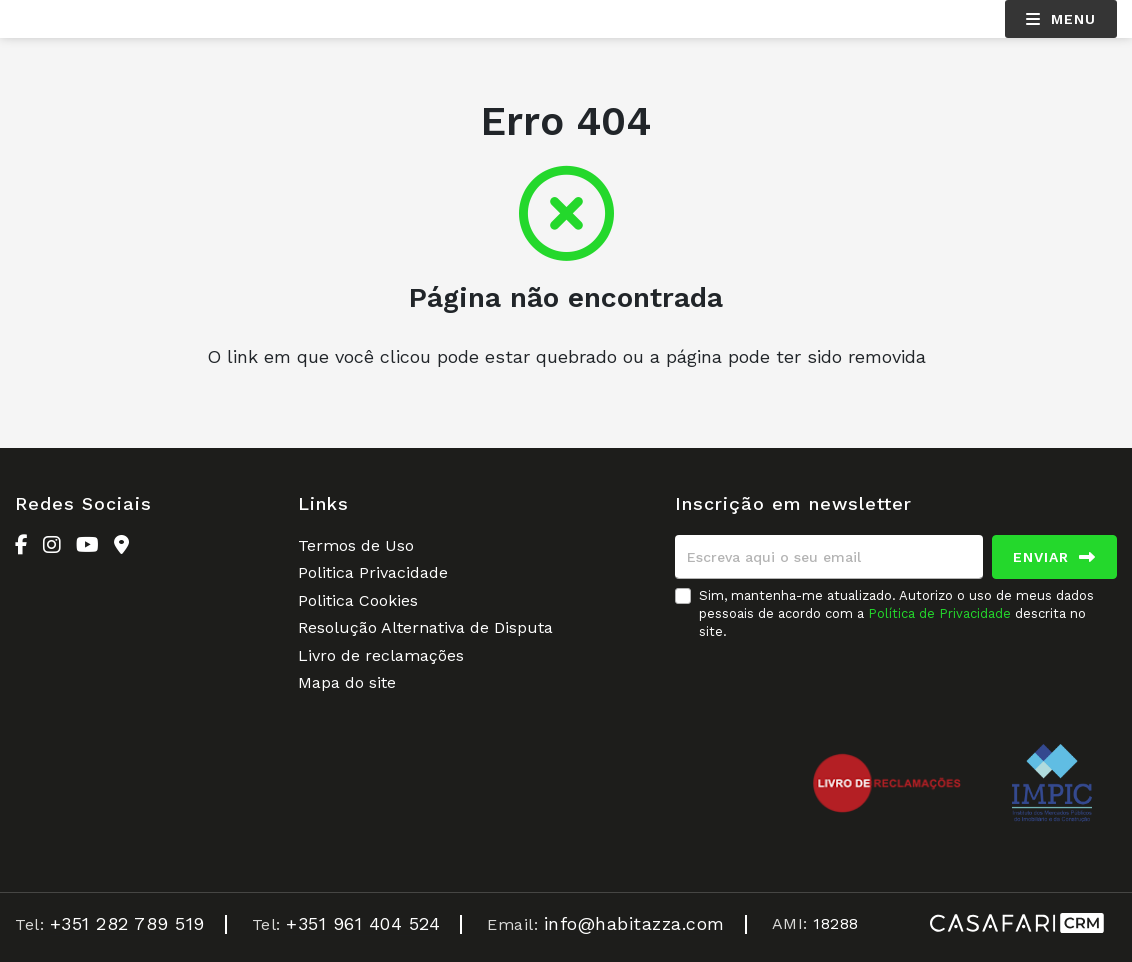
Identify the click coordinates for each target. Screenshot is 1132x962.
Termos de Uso (356, 545)
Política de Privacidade (941, 613)
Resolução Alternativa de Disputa (425, 627)
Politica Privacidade (373, 572)
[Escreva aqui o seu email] (829, 557)
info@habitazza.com (634, 923)
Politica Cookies (358, 600)
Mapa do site (347, 682)
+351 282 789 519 (127, 923)
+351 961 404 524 (363, 923)
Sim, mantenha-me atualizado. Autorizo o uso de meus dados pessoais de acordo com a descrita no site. (896, 613)
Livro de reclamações (381, 655)
